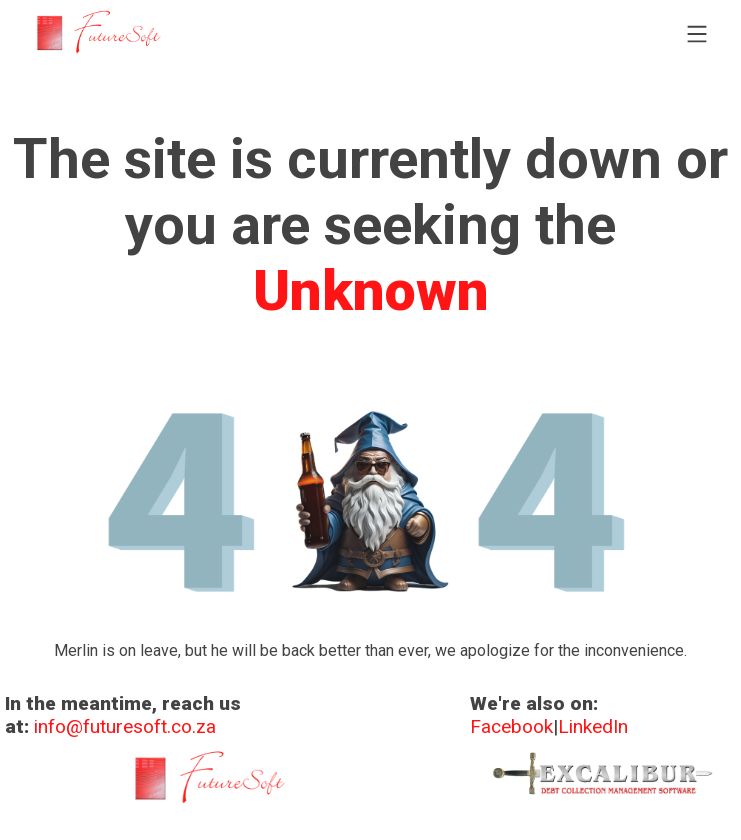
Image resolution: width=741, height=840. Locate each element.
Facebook (511, 726)
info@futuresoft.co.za (125, 726)
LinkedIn (593, 726)
